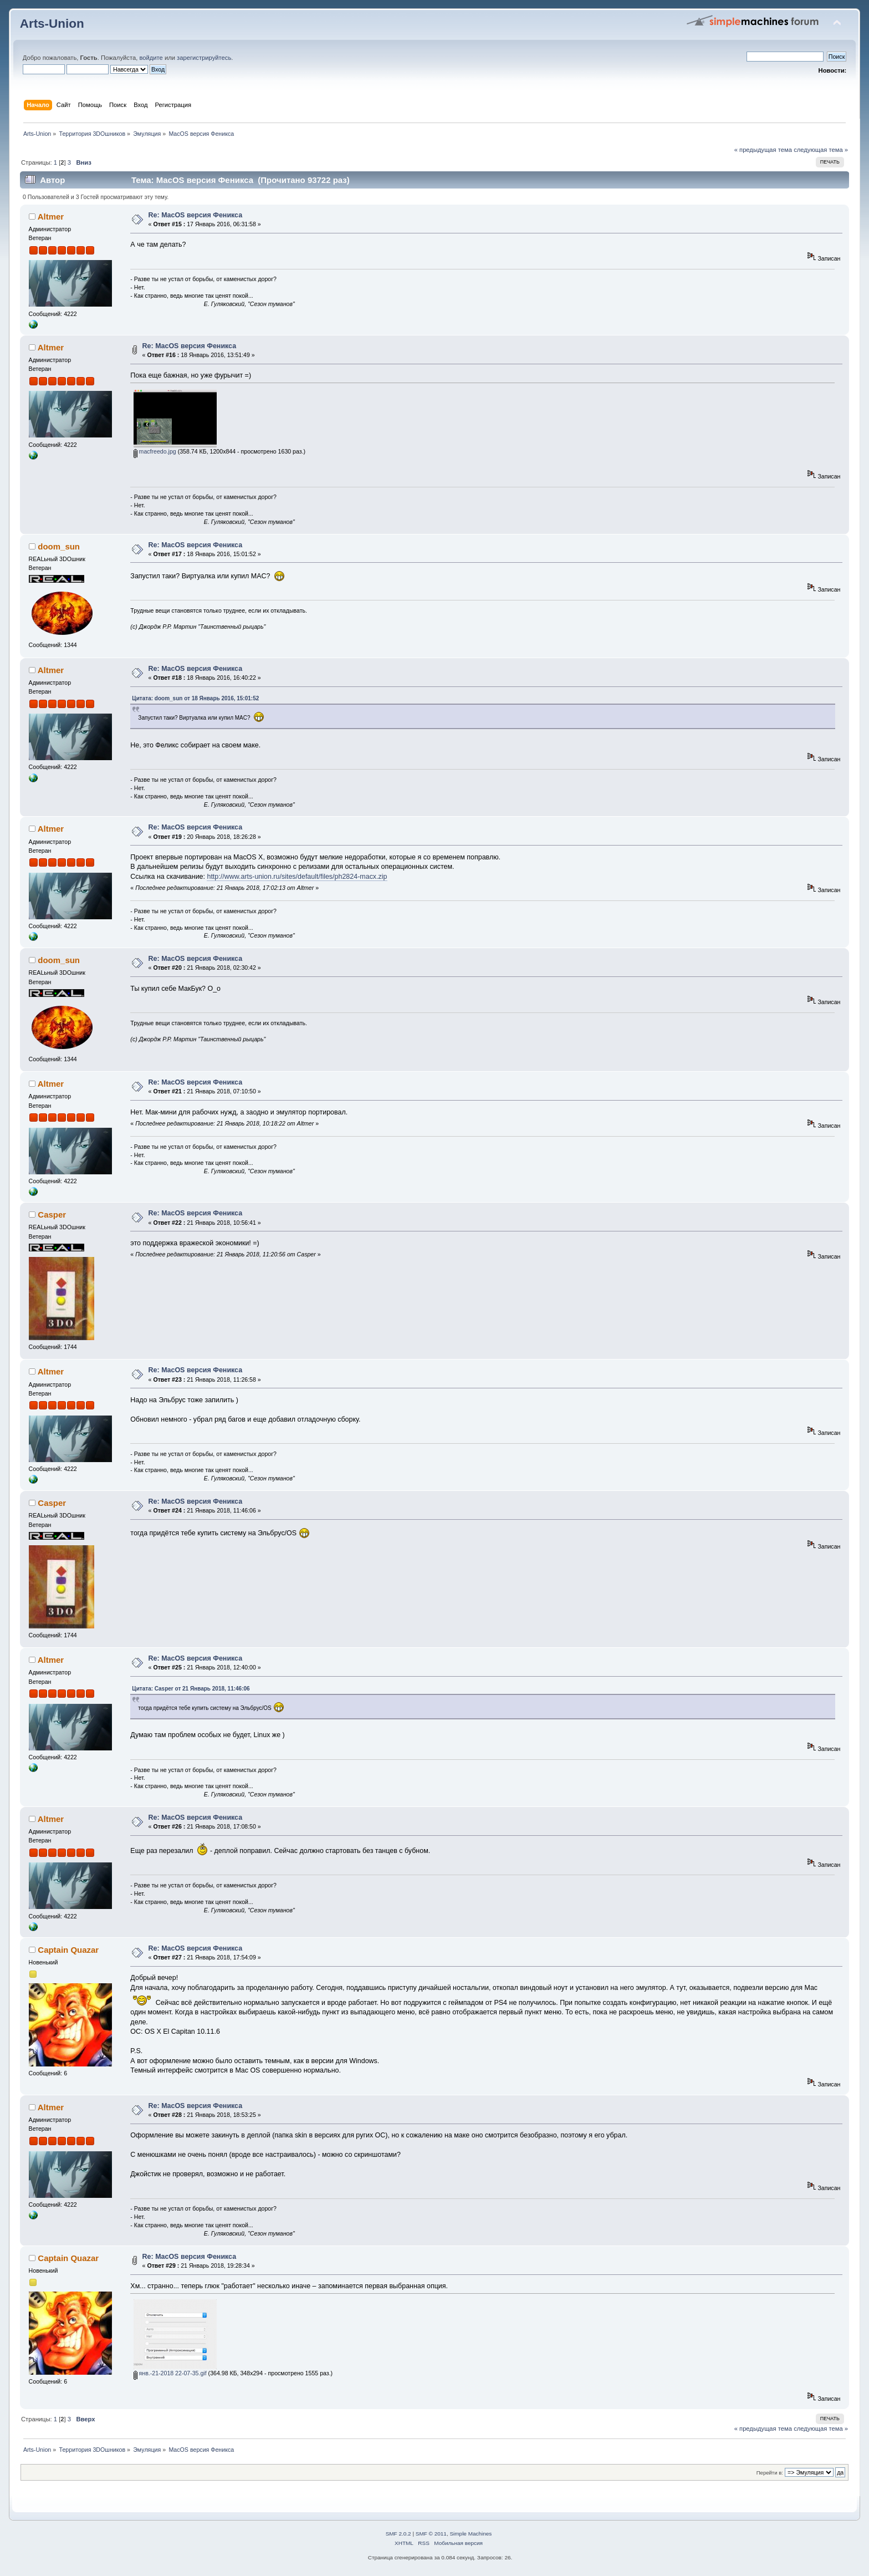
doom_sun (59, 546)
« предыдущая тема (763, 149)
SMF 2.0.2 (398, 2534)
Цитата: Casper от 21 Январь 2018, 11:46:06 (190, 1689)
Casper (52, 1214)
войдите (150, 57)
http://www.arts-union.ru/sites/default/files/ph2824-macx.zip (297, 876)
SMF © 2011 (431, 2534)
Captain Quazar (68, 1949)
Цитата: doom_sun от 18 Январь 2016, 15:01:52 (195, 698)
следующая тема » (821, 149)
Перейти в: (769, 2473)
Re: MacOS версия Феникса (196, 215)
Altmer (51, 216)
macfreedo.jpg (155, 451)
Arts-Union (52, 23)
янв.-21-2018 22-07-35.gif (170, 2373)
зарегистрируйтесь (204, 57)
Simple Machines (470, 2534)
